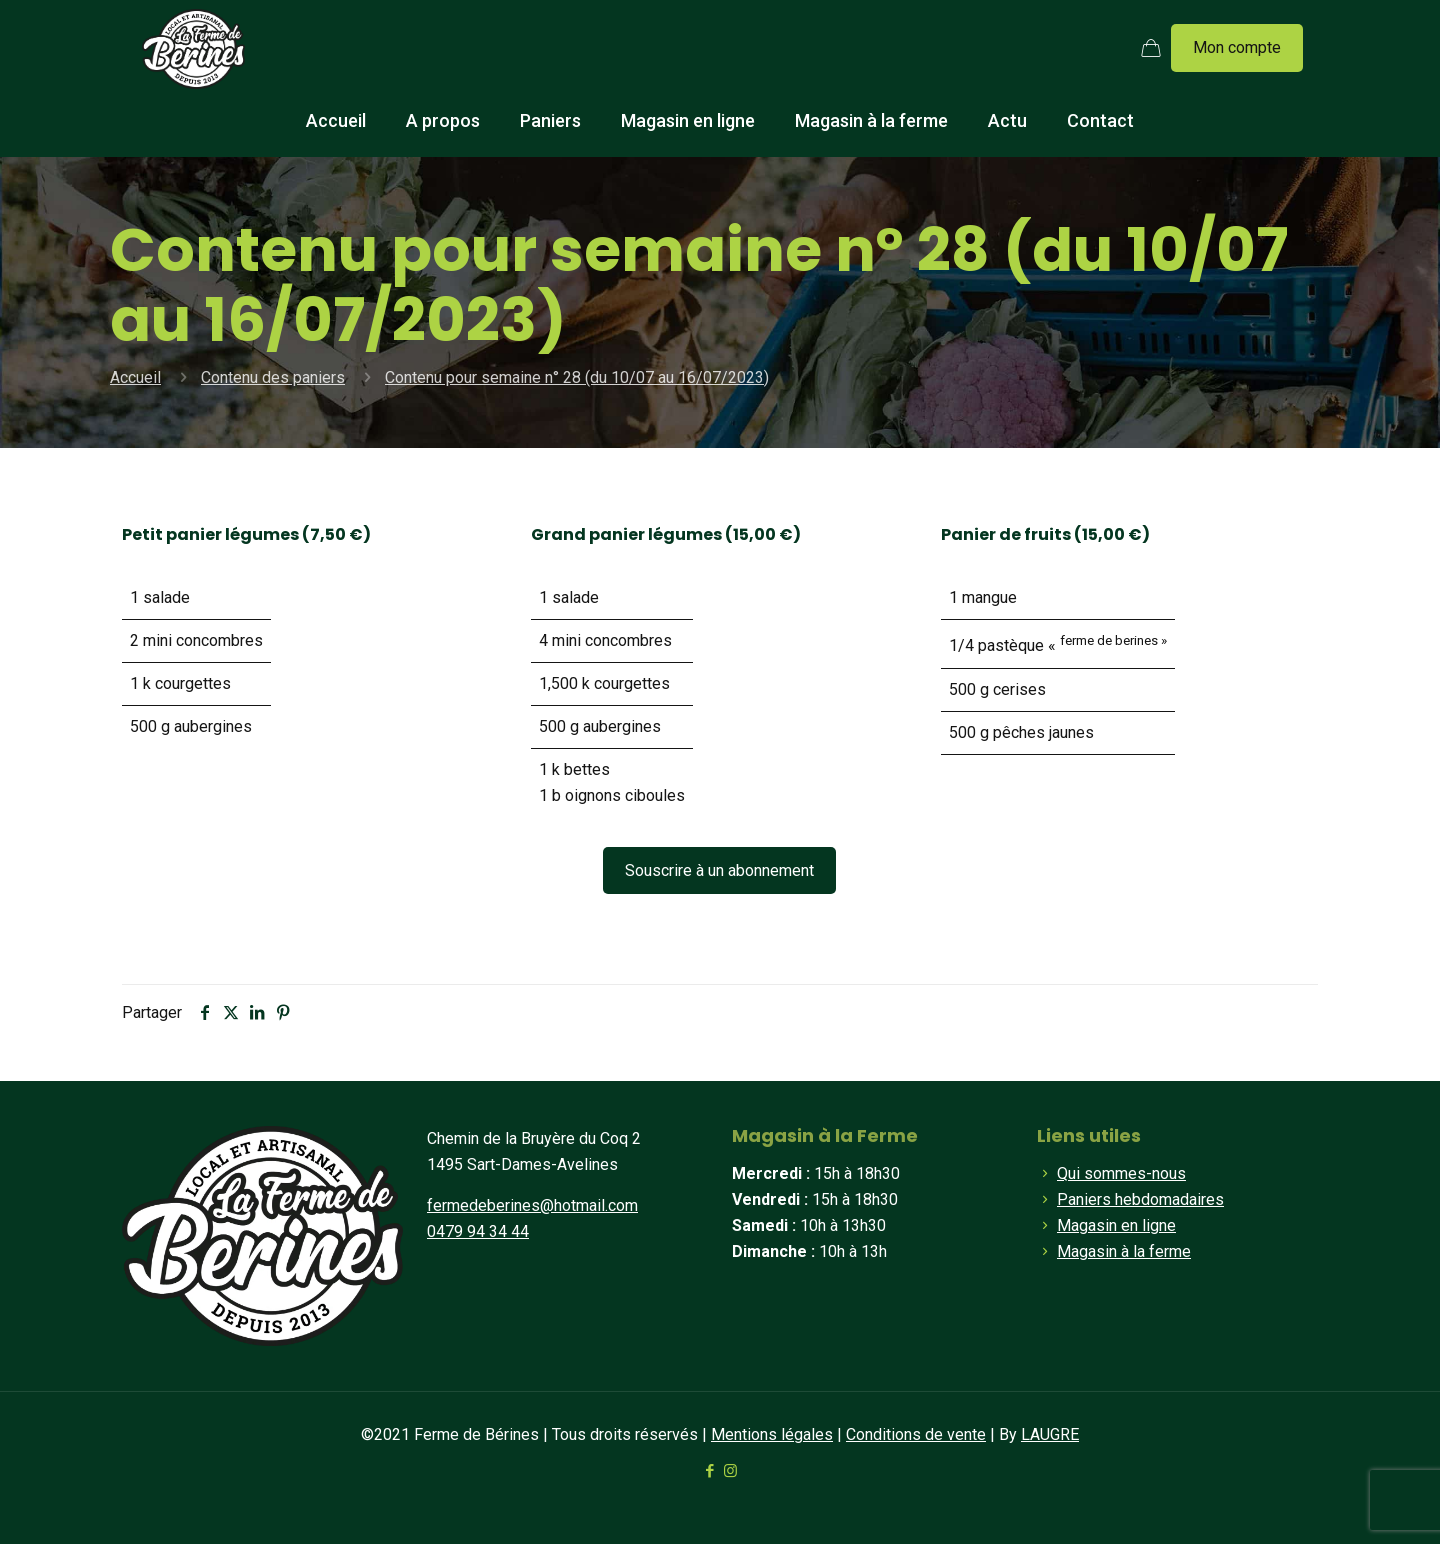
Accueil (135, 377)
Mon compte (1237, 47)
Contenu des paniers (273, 377)
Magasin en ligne (1116, 1225)
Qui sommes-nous (1121, 1173)
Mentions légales (772, 1434)
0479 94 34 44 (478, 1231)
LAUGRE (1050, 1434)
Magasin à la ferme (1124, 1251)
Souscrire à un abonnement (719, 870)
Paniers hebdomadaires (1140, 1199)
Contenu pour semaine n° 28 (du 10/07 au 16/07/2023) (577, 377)
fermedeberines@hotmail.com (532, 1205)
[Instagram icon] (730, 1471)
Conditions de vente (916, 1434)
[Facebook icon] (709, 1471)
